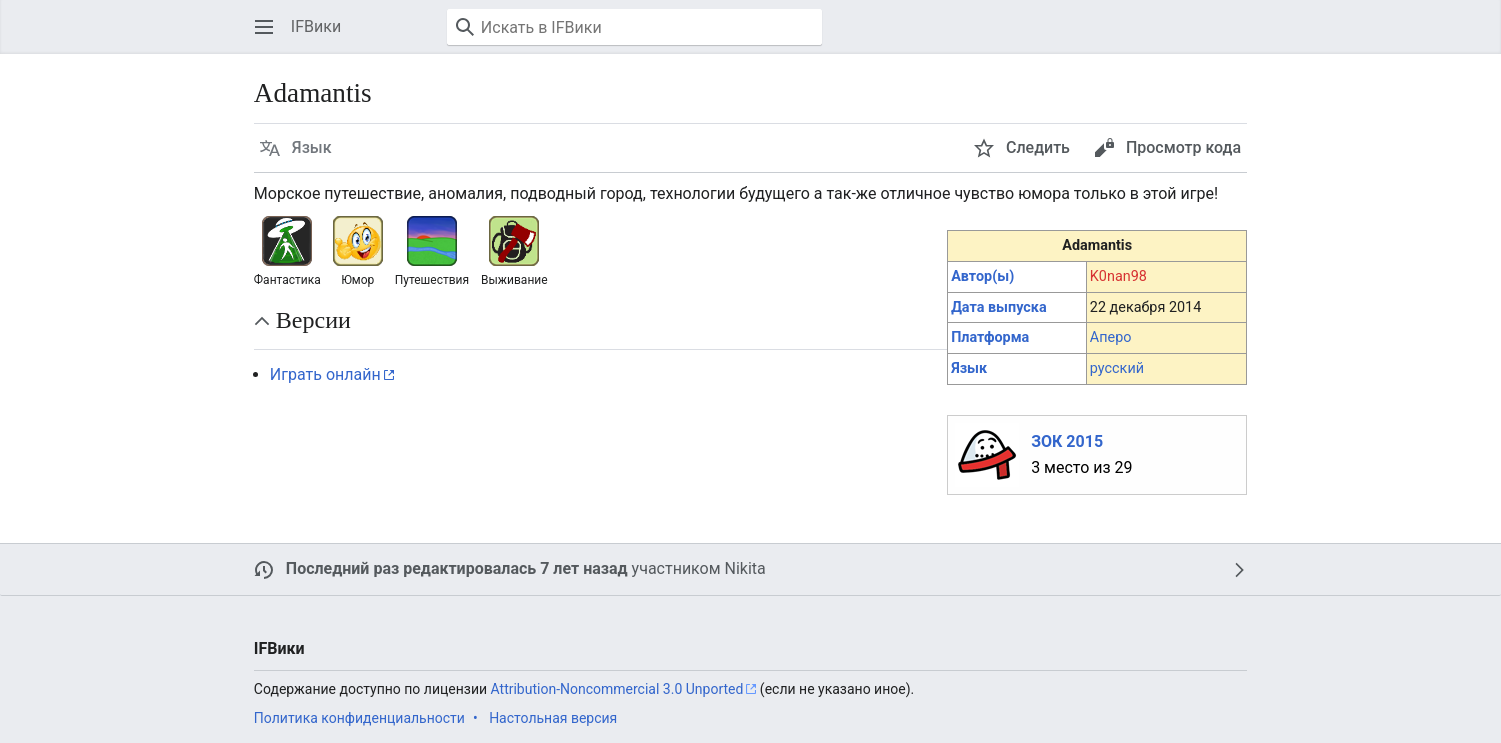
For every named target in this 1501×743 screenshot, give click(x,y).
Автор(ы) (982, 276)
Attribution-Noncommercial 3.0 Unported (617, 689)
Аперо (1111, 337)
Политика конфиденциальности (359, 718)
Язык (969, 368)
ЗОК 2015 (1067, 441)
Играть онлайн (325, 374)
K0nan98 (1118, 276)
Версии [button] (313, 320)
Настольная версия (553, 718)
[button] (264, 27)
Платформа (990, 337)
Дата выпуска (998, 307)
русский (1117, 368)
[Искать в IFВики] (634, 27)
